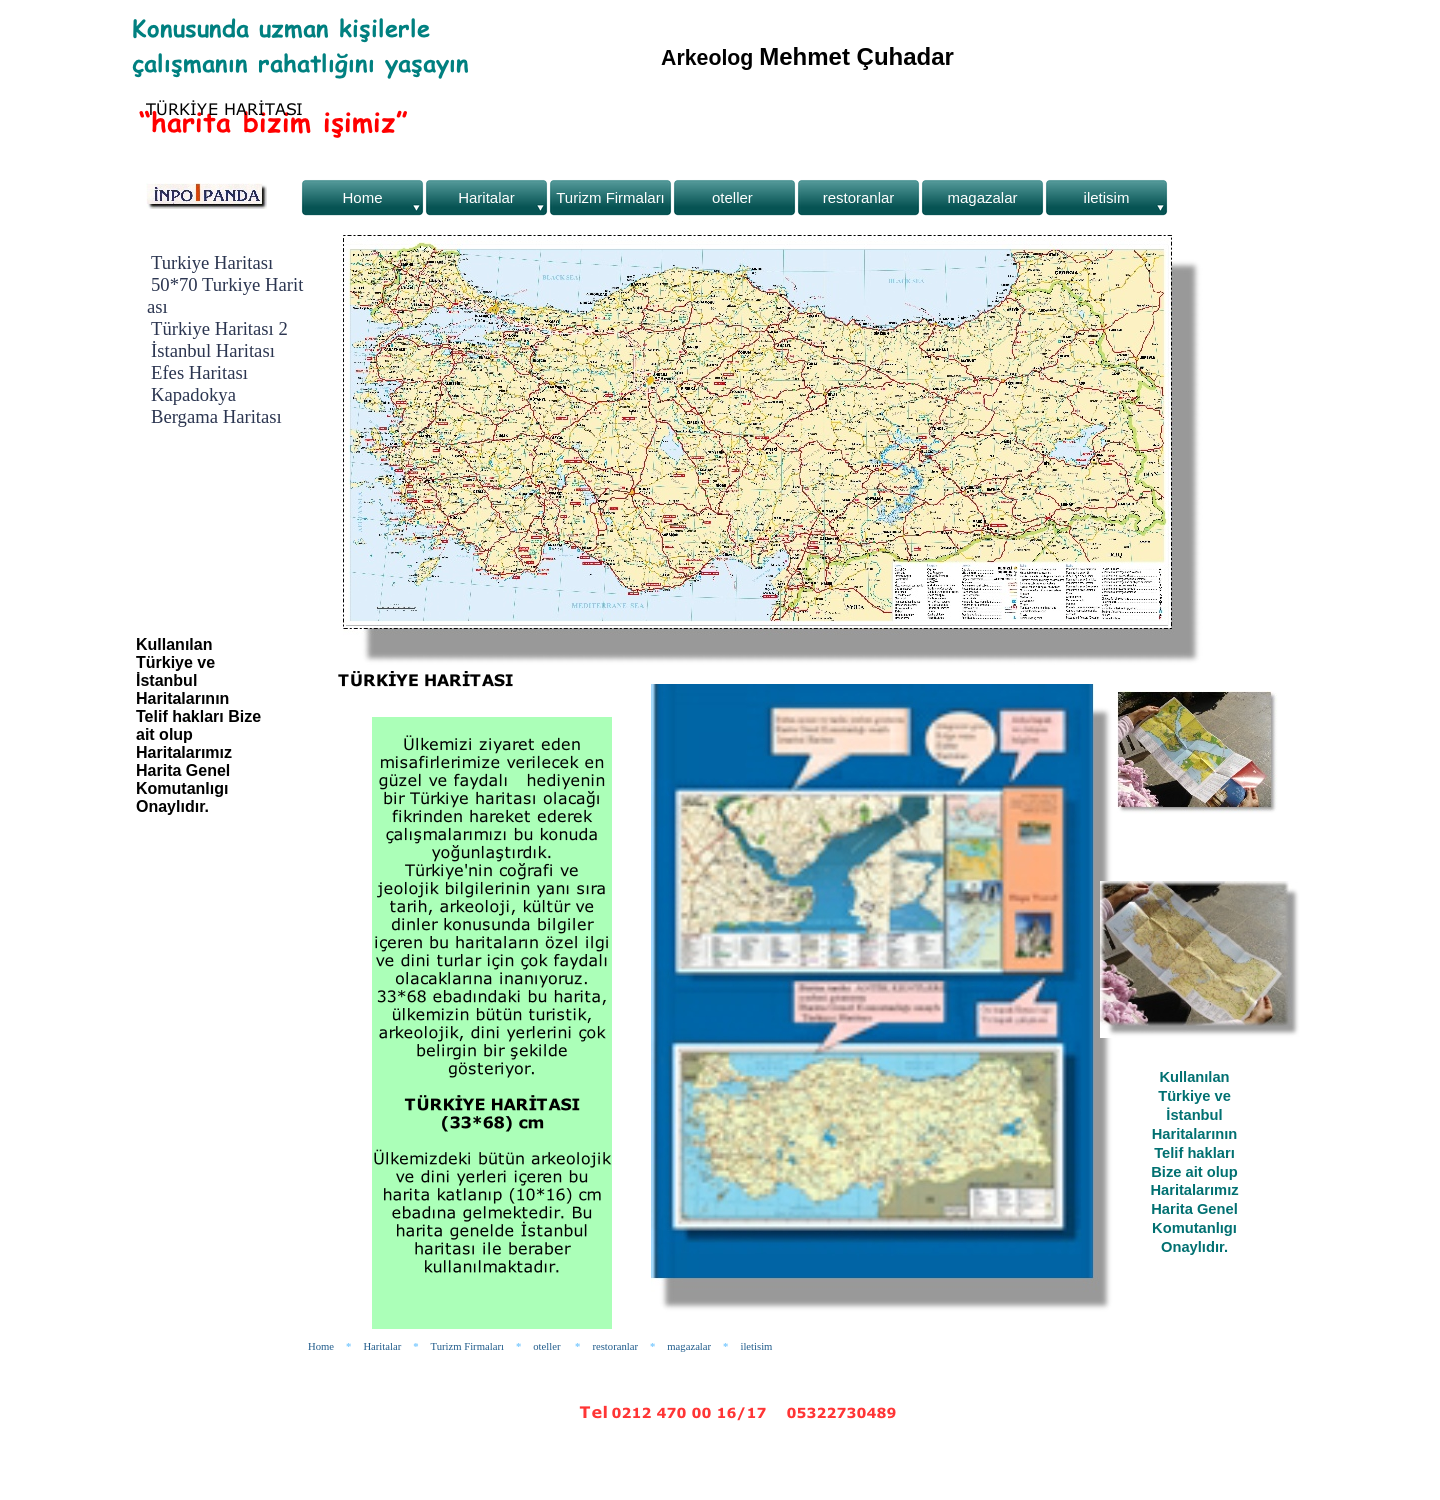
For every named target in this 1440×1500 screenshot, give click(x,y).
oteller (548, 1346)
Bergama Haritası (216, 416)
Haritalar (382, 1346)
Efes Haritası (199, 372)
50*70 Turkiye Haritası (225, 295)
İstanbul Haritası (213, 350)
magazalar (689, 1346)
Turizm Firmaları (467, 1346)
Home (321, 1346)
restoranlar (615, 1346)
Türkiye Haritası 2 (219, 328)
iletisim (756, 1346)
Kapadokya (193, 394)
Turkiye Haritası (212, 262)
